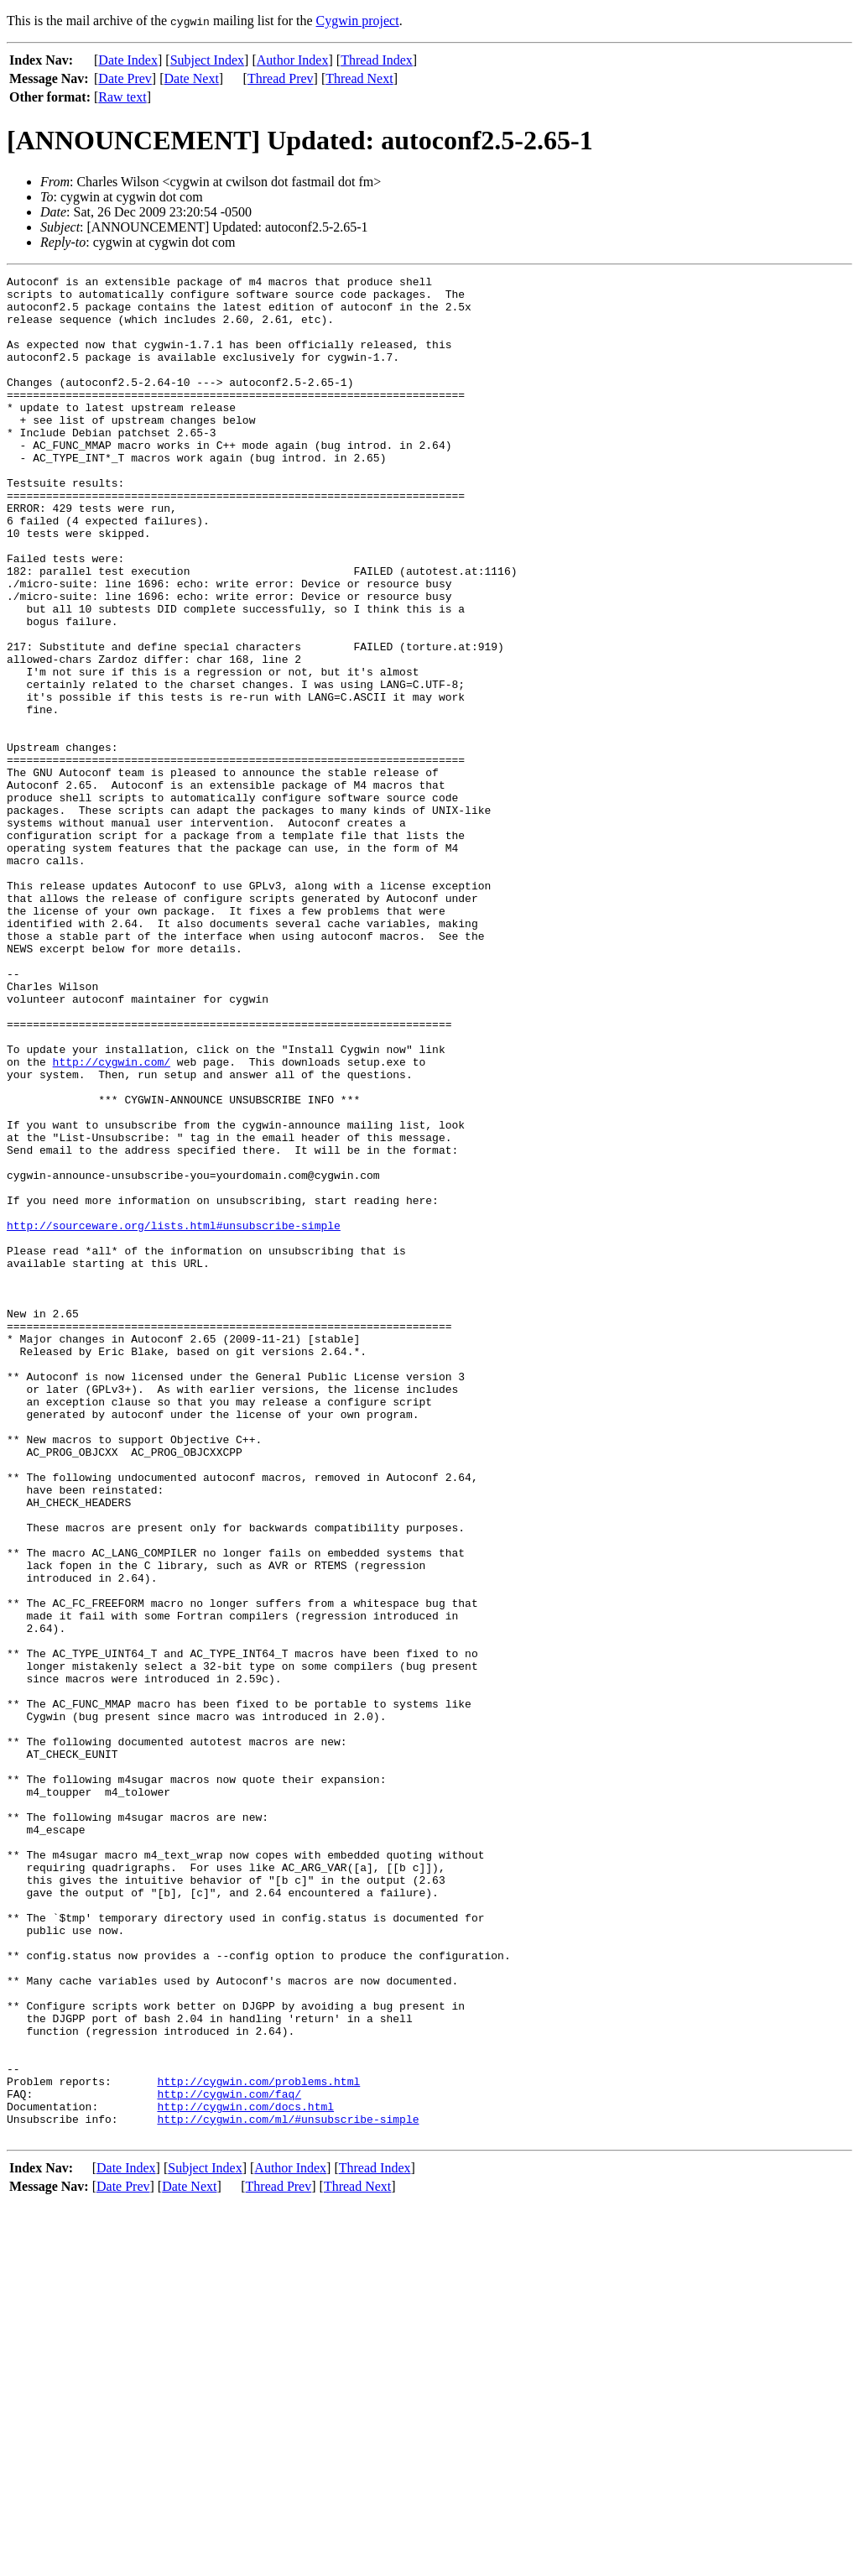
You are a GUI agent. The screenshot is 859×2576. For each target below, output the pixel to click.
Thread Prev (280, 78)
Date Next (191, 78)
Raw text (122, 97)
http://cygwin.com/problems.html (258, 2443)
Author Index (293, 60)
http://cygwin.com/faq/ (229, 2458)
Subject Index (207, 60)
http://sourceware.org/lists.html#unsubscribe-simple (174, 1416)
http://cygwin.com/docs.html (245, 2473)
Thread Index (377, 60)
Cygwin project (357, 20)
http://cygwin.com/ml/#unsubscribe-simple (288, 2488)
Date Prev (125, 78)
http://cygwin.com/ (111, 1220)
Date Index (128, 60)
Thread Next (359, 78)
